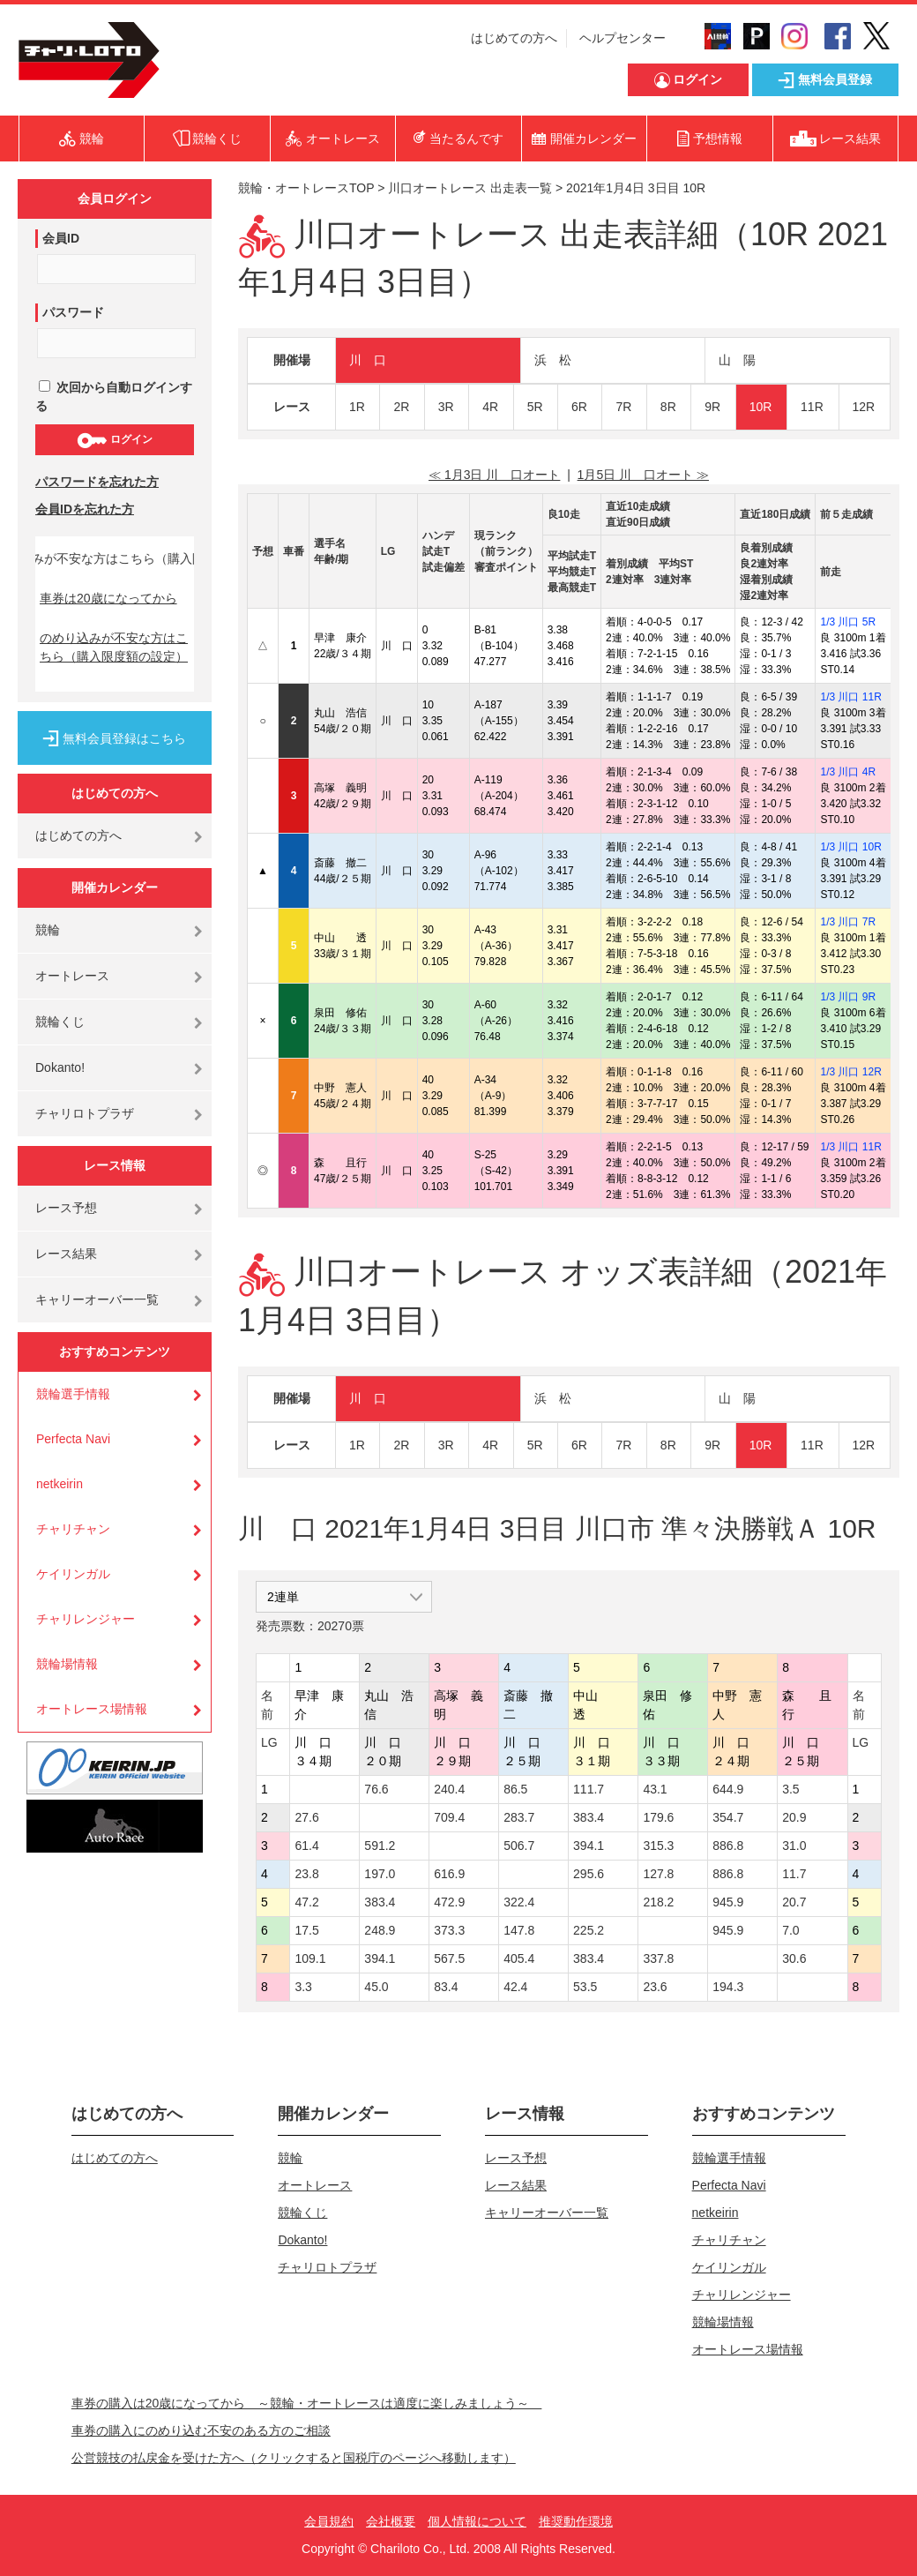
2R (401, 407)
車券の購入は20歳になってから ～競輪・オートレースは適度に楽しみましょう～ (306, 2403)
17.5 (306, 1930)
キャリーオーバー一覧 (97, 1299)
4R (490, 407)
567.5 (449, 1958)
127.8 (658, 1874)
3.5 (790, 1789)
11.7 (794, 1874)
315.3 (658, 1845)
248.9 (379, 1930)
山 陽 (737, 360)
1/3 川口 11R (850, 697)
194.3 (727, 1987)
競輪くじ (60, 1022)
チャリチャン (73, 1529)
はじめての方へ (514, 38)
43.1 (655, 1789)
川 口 (367, 360)
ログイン (114, 440)
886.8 (727, 1845)
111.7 (588, 1789)
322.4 (518, 1902)
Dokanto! (60, 1067)
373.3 (449, 1930)
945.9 (727, 1902)
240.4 (449, 1789)
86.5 (515, 1789)
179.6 (658, 1817)
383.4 (588, 1817)
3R (446, 407)
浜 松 (552, 360)
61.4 (306, 1845)
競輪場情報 (67, 1664)
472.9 (449, 1902)
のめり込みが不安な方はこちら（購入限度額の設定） (114, 647)
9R (712, 407)
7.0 (790, 1930)
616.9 (449, 1874)
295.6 (588, 1874)
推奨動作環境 (576, 2521)
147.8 (518, 1930)
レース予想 (66, 1208)
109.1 (309, 1958)
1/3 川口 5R (848, 622)
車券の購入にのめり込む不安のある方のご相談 (201, 2430)
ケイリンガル (73, 1574)
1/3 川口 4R (848, 772)
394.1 (588, 1845)
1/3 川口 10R (850, 847)
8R (668, 407)
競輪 (47, 930)
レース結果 (66, 1254)
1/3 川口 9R (848, 997)
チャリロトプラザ (84, 1113)
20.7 (794, 1902)
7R (623, 407)
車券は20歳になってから (108, 598)
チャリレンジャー (85, 1619)
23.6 (655, 1987)
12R (864, 407)
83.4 (446, 1987)
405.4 (518, 1958)
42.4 (515, 1987)
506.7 (518, 1845)
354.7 (727, 1817)
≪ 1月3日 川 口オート (494, 475)
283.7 (518, 1817)
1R (357, 407)
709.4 (449, 1817)
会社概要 (390, 2521)
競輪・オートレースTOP (306, 188)
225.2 (588, 1930)
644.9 (727, 1789)
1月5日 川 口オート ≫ (643, 475)
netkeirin (59, 1484)
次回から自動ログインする (113, 396)
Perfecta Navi (73, 1439)
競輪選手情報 (73, 1394)
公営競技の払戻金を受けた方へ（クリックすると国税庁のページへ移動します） (293, 2458)
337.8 (658, 1958)
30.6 (794, 1958)
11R (812, 407)
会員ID (60, 238)
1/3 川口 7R (848, 922)
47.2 (306, 1902)
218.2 (658, 1902)
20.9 (794, 1817)
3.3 (302, 1987)
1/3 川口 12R (850, 1072)
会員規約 (329, 2521)
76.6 (376, 1789)
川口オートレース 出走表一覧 (470, 188)
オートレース (72, 976)
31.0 (794, 1845)
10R (760, 407)
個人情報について (477, 2521)
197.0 (379, 1874)
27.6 (306, 1817)
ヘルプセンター (622, 38)
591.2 (379, 1845)
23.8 (306, 1874)
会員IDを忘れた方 (84, 509)
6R (579, 407)
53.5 (585, 1987)
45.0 (376, 1987)
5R (535, 407)
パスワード (73, 312)
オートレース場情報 (91, 1709)
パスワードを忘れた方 (97, 482)
